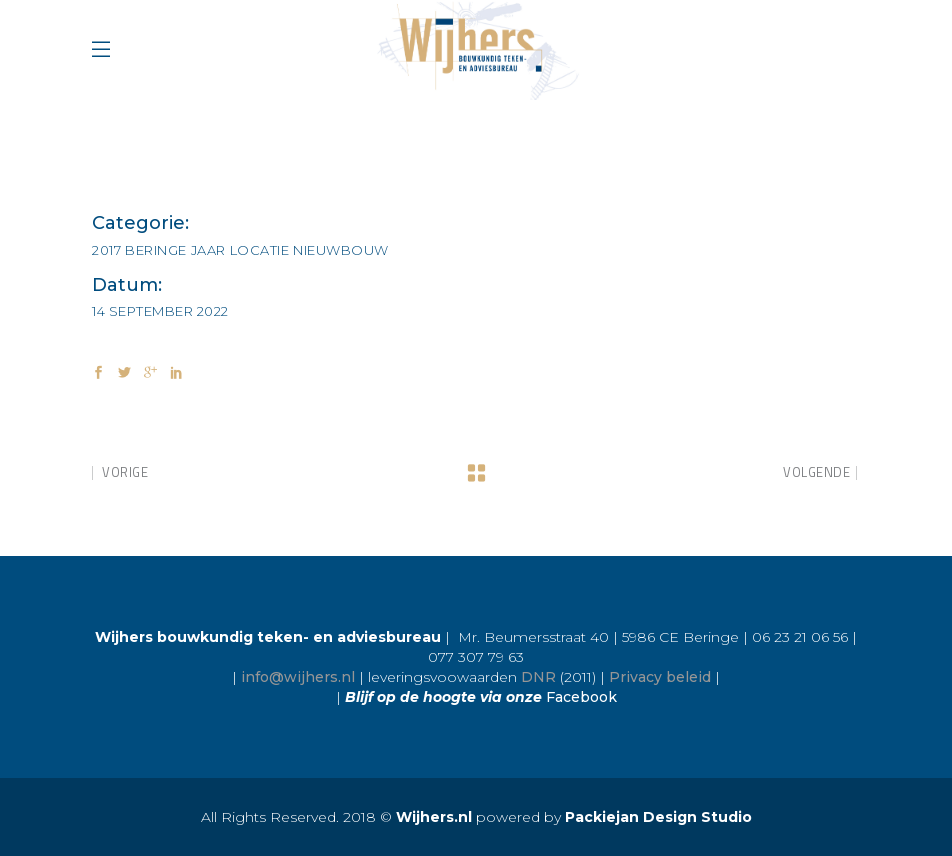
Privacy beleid (660, 677)
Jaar (208, 250)
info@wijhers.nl (298, 677)
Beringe (156, 250)
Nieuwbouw (341, 250)
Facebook (581, 697)
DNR (538, 677)
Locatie (260, 250)
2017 (106, 250)
